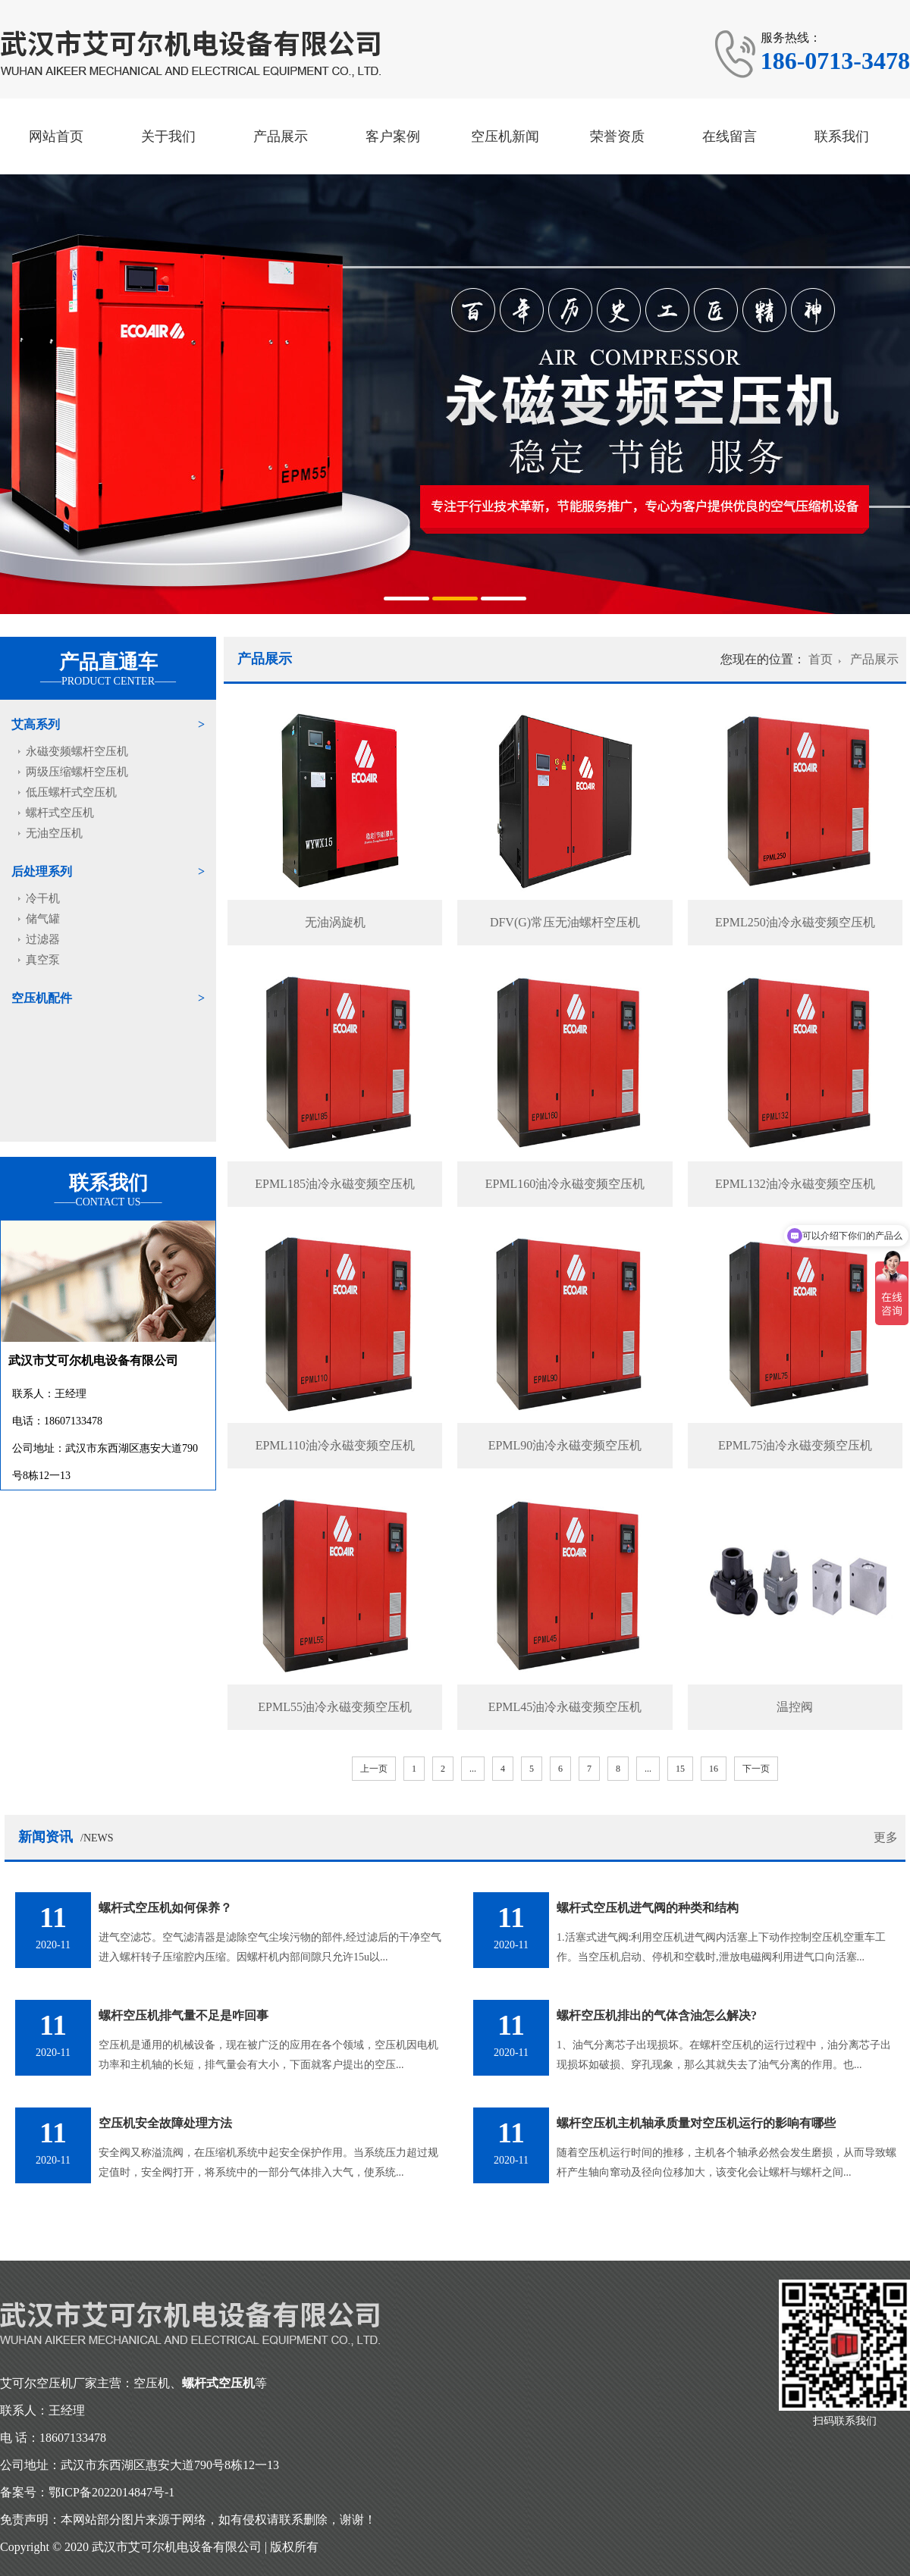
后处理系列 (41, 871)
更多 (886, 1837)
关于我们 (168, 136)
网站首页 (56, 136)
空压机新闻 (505, 136)
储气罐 (43, 919)
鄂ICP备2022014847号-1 (111, 2492)
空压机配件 (41, 998)
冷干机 (43, 898)
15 (680, 1768)
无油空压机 (54, 833)
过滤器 (43, 939)
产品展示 (280, 136)
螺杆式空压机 (60, 813)
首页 (820, 659)
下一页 (756, 1768)
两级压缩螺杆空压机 (77, 772)
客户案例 (393, 136)
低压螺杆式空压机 (71, 792)
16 (713, 1768)
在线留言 (729, 136)
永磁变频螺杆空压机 (77, 751)
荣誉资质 (617, 136)
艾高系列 (35, 724)
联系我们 (841, 136)
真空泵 (43, 960)
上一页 (374, 1768)
